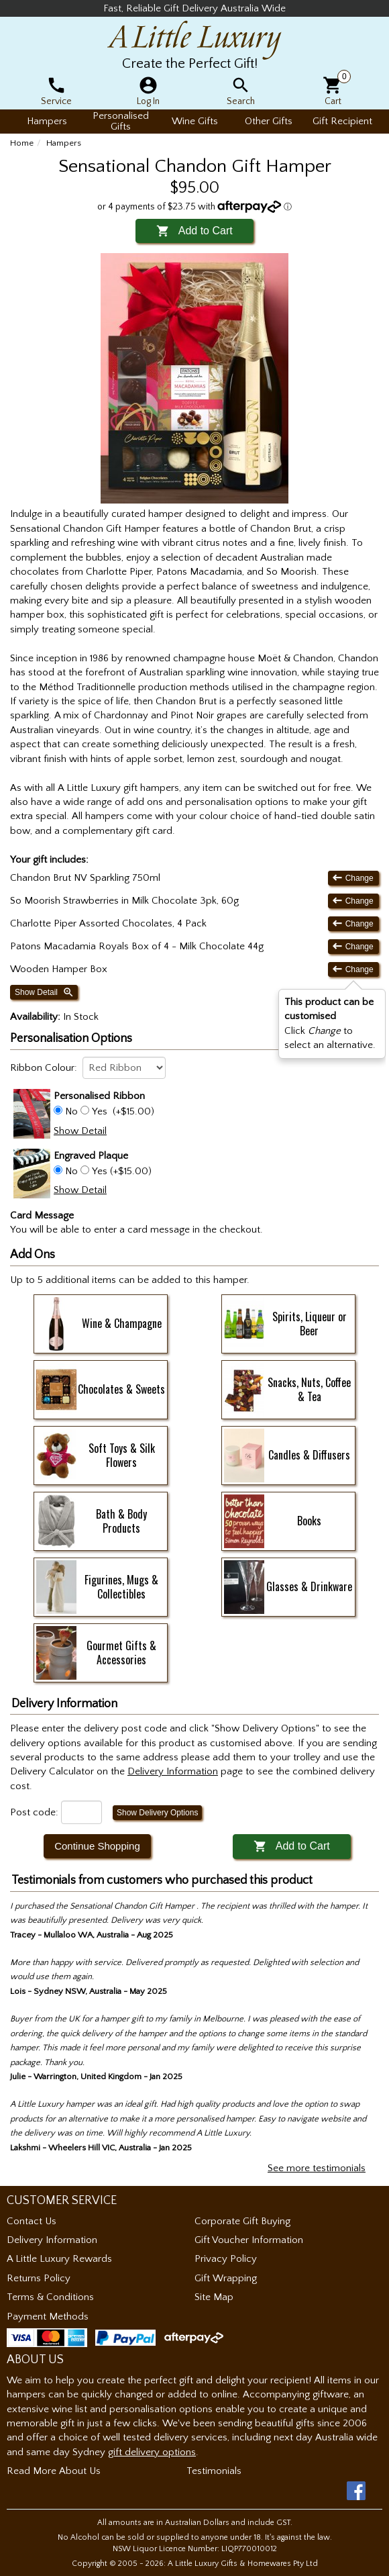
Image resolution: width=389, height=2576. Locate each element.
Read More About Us (54, 2471)
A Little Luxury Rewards (59, 2258)
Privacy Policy (225, 2258)
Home (22, 143)
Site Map (213, 2297)
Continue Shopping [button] (97, 1846)
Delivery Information (52, 2240)
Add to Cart (194, 231)
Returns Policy (38, 2278)
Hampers (63, 143)
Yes (99, 1111)
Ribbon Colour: (43, 1068)
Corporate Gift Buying (242, 2221)
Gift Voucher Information (248, 2240)
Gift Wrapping (225, 2278)
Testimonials (213, 2471)
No (71, 1111)
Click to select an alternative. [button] (330, 1023)
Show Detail (44, 992)
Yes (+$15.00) (120, 1171)
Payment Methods (48, 2316)
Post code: (34, 1812)
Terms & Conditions (50, 2297)
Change (353, 878)
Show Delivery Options (157, 1812)
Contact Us (31, 2221)
